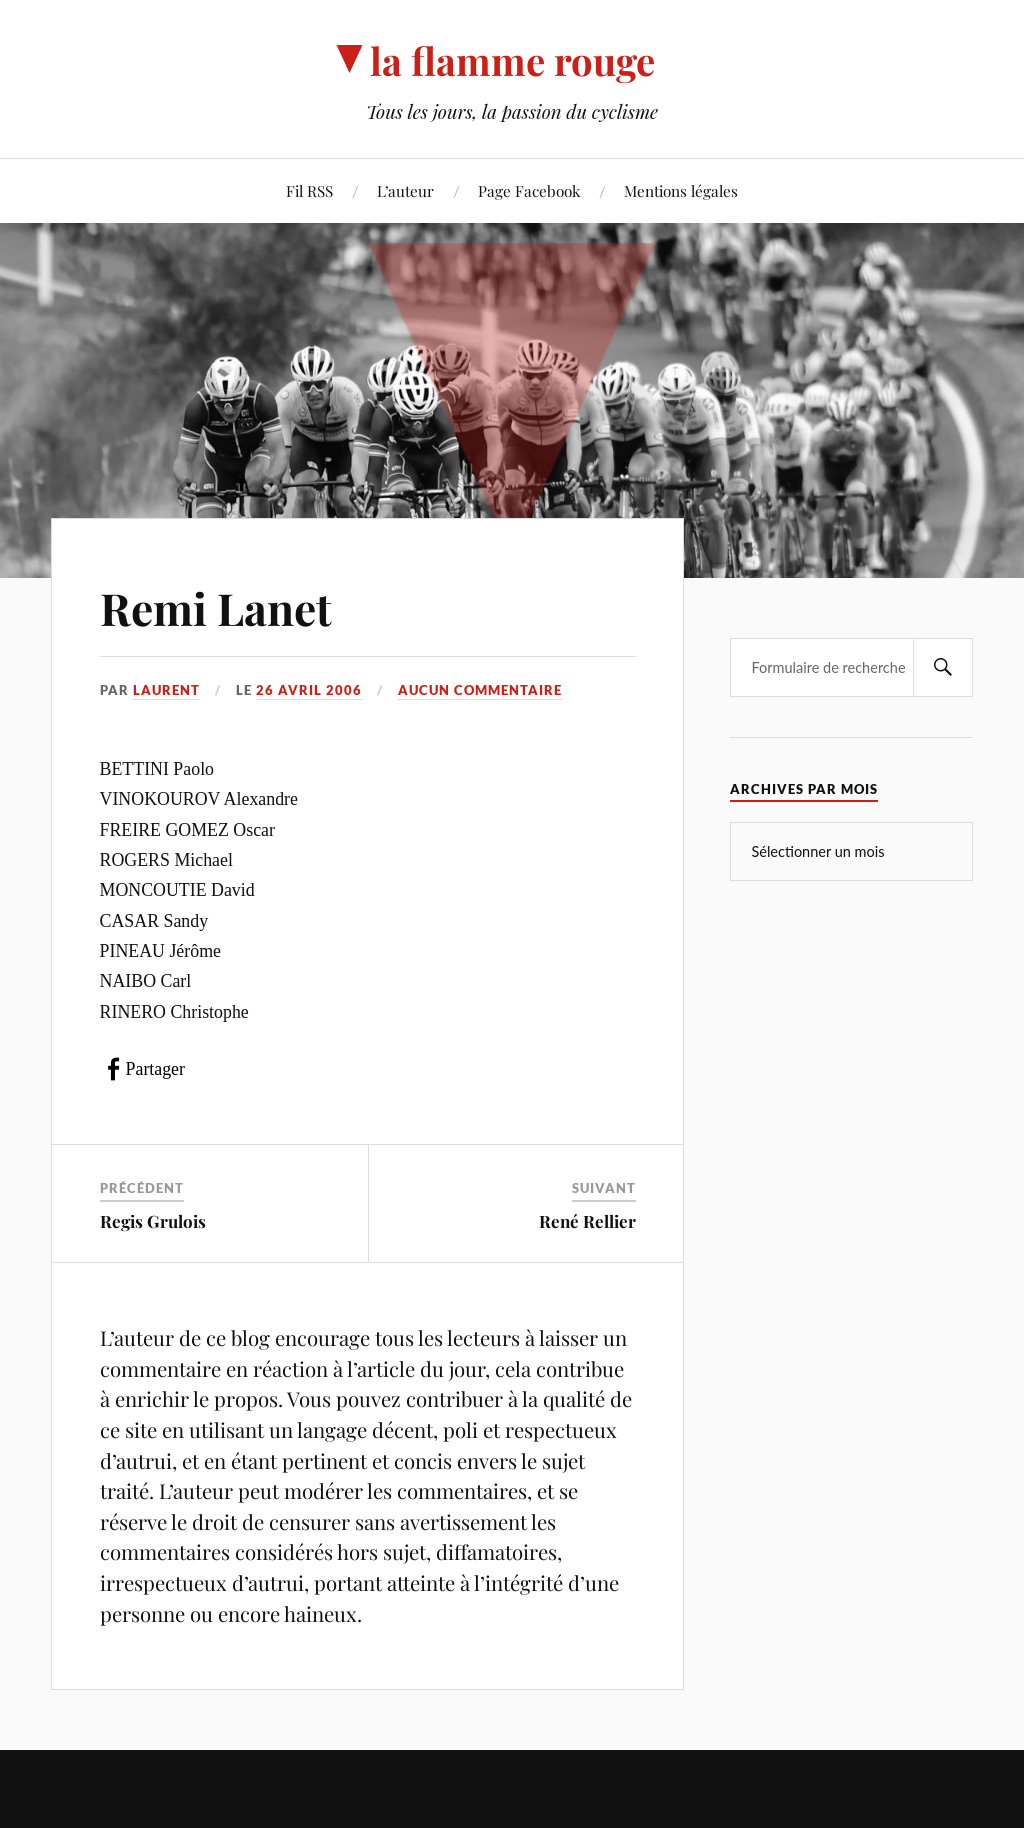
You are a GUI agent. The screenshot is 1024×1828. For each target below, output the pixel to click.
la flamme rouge (512, 60)
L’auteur (405, 190)
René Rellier (587, 1221)
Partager (155, 1069)
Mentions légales (681, 190)
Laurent (166, 690)
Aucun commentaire (480, 690)
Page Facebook (529, 190)
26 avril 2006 (309, 690)
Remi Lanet (216, 607)
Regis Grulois (153, 1221)
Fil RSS (309, 190)
